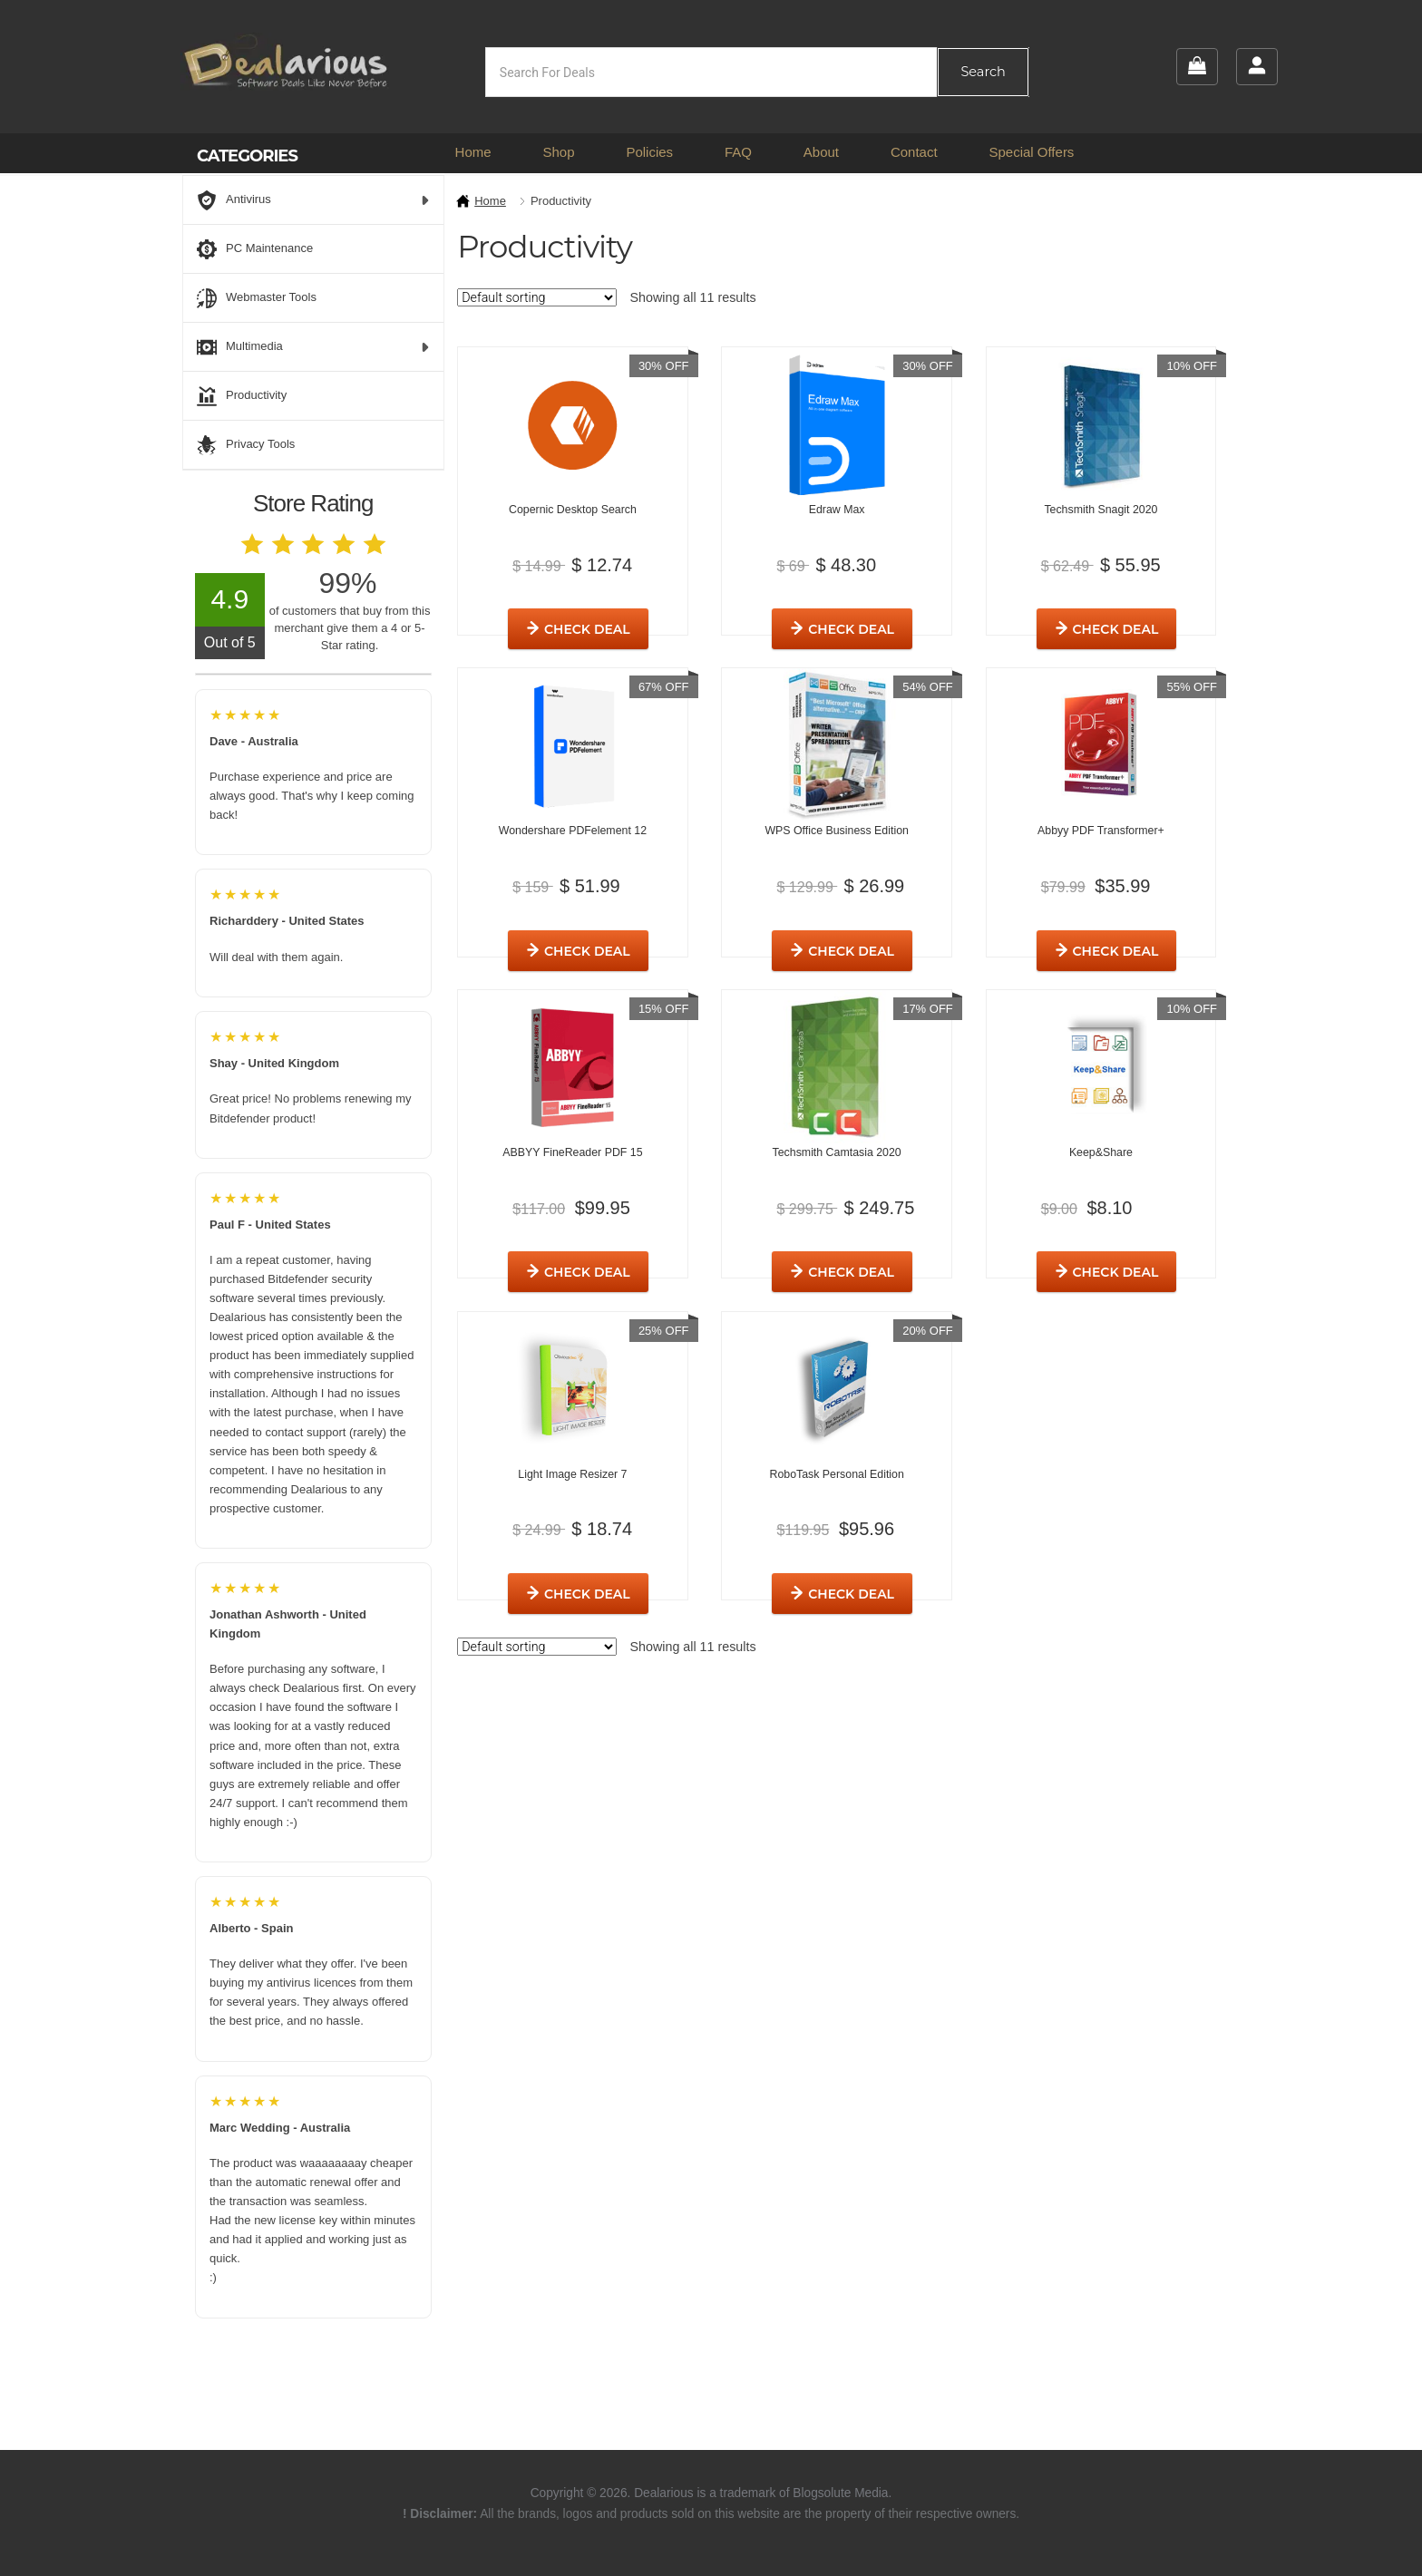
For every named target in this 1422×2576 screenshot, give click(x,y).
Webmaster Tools (257, 298)
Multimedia (313, 347)
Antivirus (313, 200)
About (821, 152)
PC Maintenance (255, 249)
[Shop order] (537, 297)
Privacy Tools (246, 445)
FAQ (738, 152)
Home (473, 152)
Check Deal (1131, 1248)
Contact (914, 152)
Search (982, 71)
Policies (649, 152)
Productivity (242, 396)
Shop (558, 152)
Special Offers (1031, 152)
